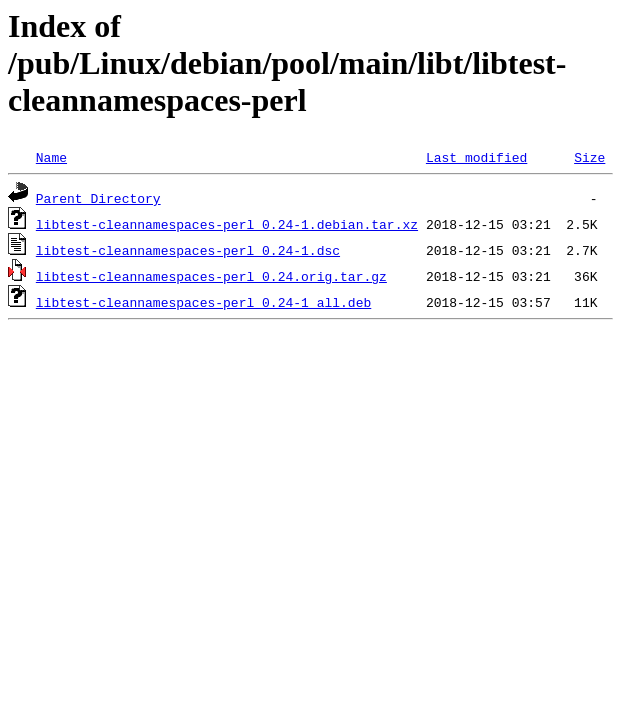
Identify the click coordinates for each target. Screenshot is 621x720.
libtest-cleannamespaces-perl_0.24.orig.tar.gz (211, 276)
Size (589, 157)
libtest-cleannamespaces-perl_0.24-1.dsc (188, 250)
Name (51, 157)
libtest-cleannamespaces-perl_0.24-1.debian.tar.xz (227, 224)
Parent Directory (98, 198)
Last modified (476, 157)
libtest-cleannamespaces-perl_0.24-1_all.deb (203, 302)
